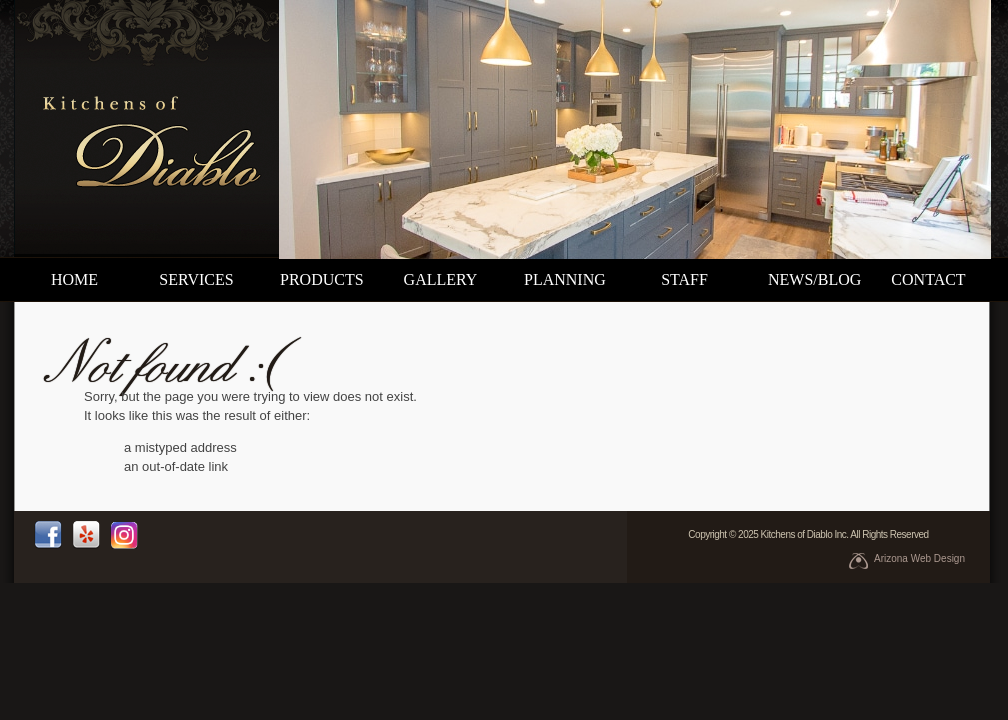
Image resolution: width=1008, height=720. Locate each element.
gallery (441, 279)
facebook (48, 535)
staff (684, 279)
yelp (86, 535)
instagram (124, 535)
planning (565, 279)
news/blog (814, 279)
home (74, 279)
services (196, 279)
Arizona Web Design (919, 558)
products (322, 279)
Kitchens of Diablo (147, 128)
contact (928, 279)
